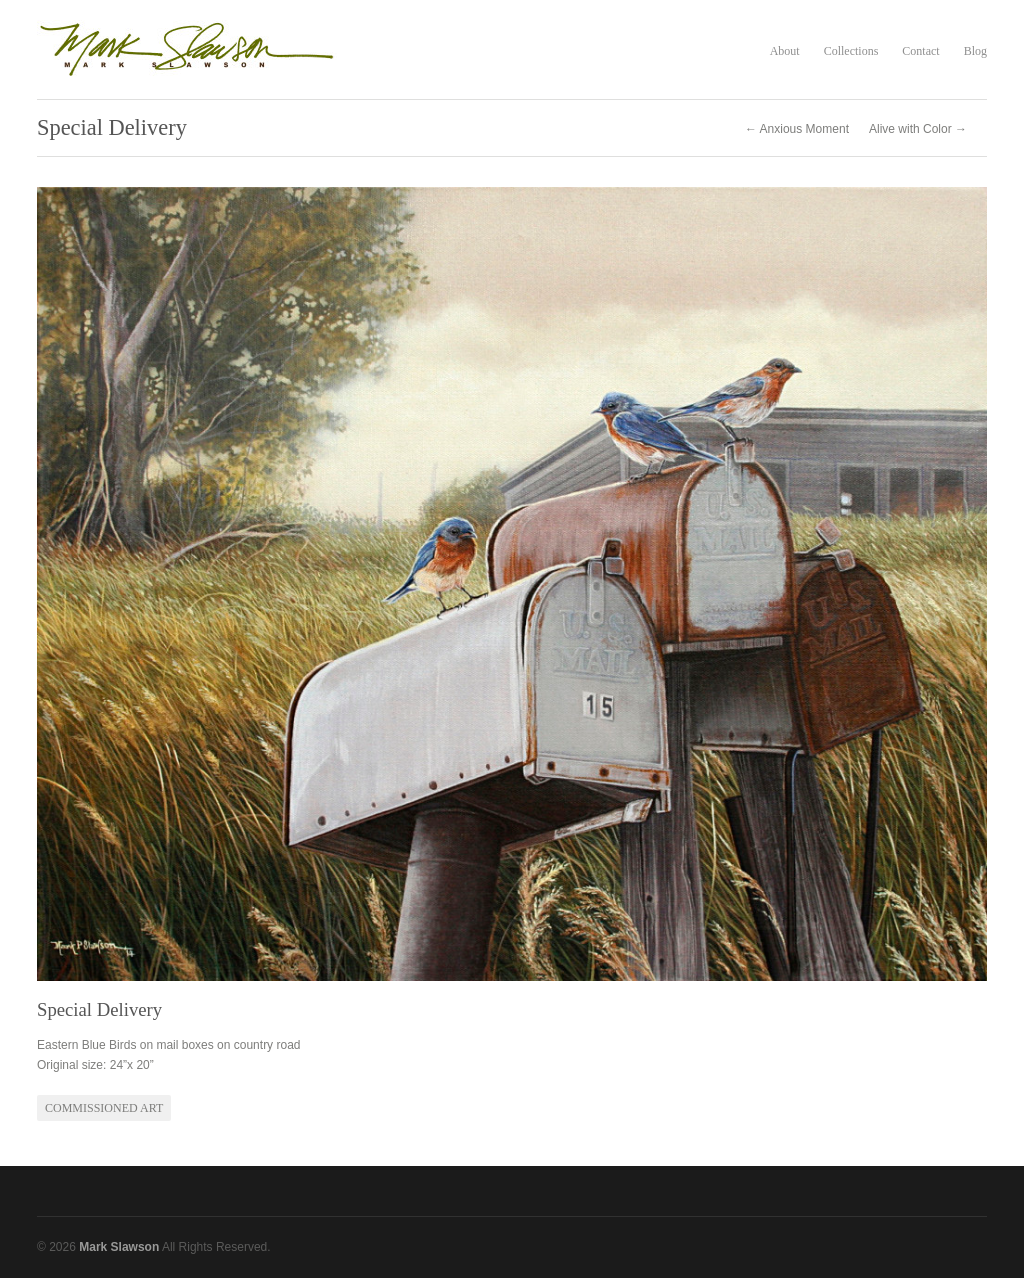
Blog (975, 51)
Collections (851, 51)
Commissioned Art (104, 1108)
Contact (920, 51)
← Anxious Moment (797, 129)
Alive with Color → (918, 129)
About (785, 51)
